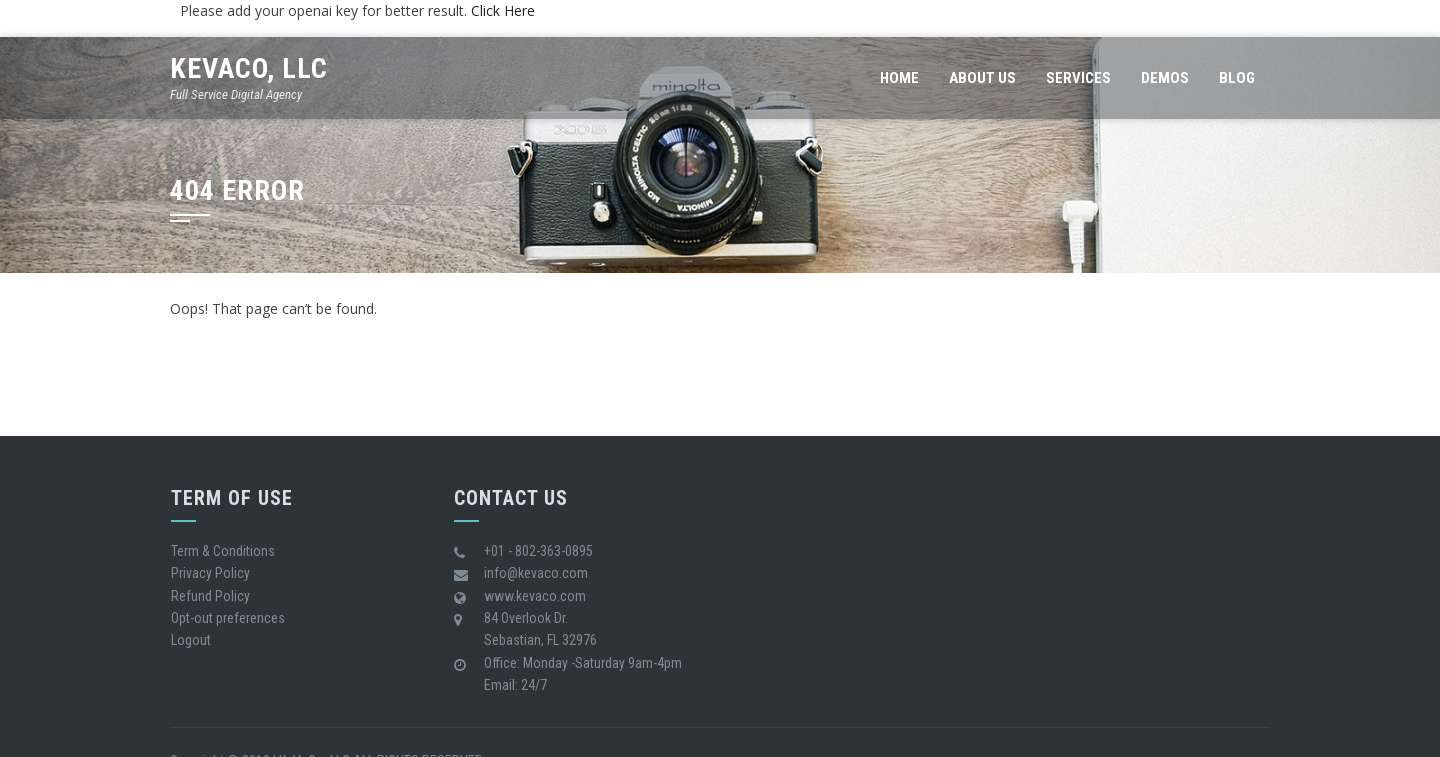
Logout (191, 640)
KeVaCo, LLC (249, 68)
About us (982, 78)
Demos (1165, 78)
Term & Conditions (223, 551)
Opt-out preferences (228, 618)
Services (1078, 78)
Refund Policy (210, 596)
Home (899, 78)
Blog (1237, 78)
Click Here (503, 10)
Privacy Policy (210, 573)
